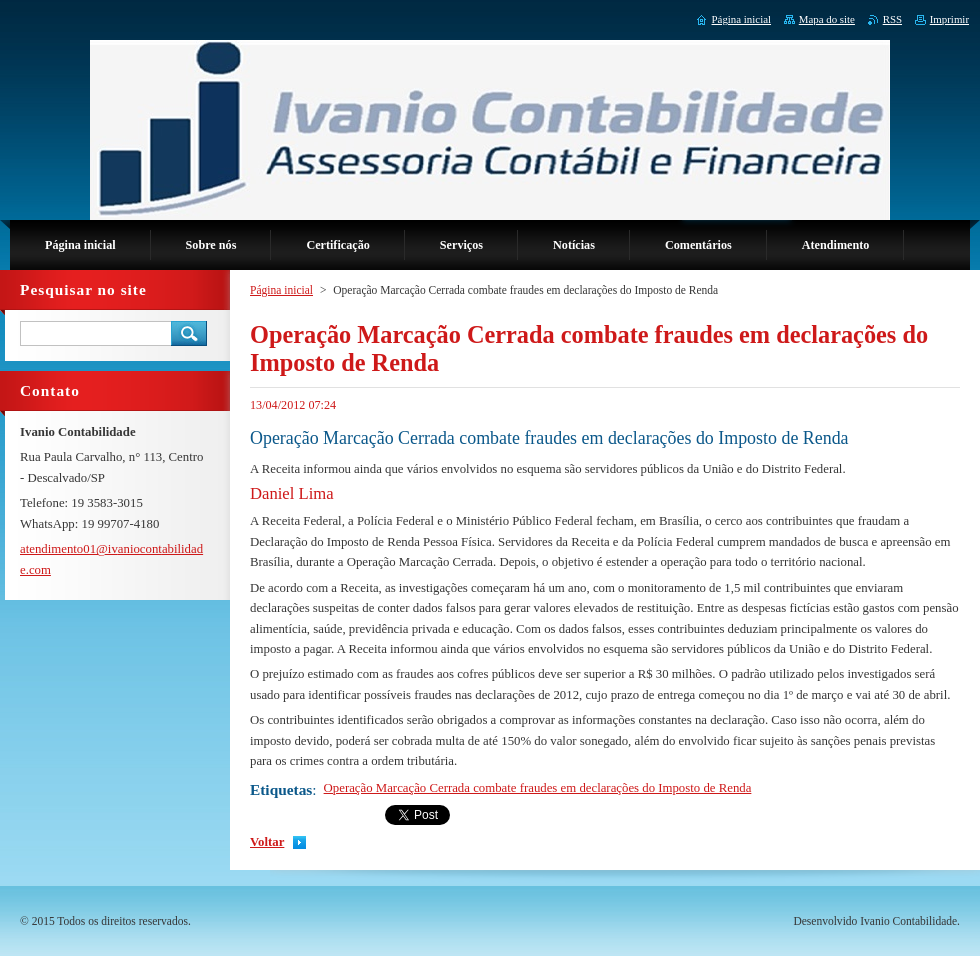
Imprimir (949, 19)
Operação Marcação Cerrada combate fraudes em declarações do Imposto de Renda (538, 788)
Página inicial (281, 290)
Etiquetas (281, 789)
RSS (892, 19)
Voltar (267, 842)
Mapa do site (827, 19)
